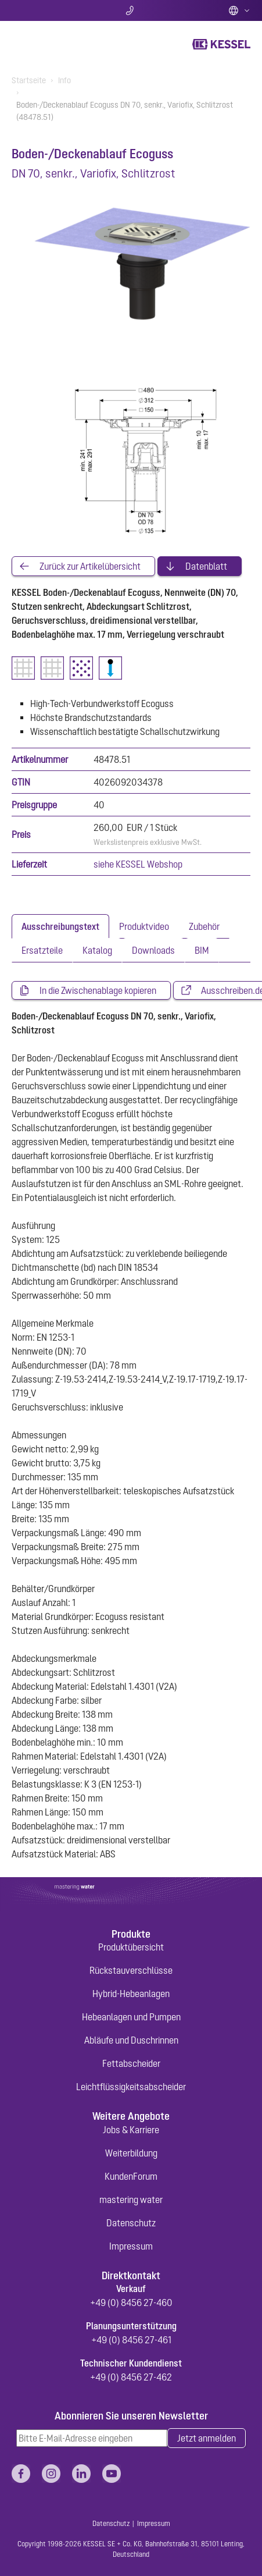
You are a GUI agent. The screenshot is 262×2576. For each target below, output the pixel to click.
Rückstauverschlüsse (131, 1970)
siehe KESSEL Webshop (138, 864)
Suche (51, 10)
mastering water (131, 2199)
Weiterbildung (131, 2153)
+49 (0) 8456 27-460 (131, 2302)
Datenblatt (206, 566)
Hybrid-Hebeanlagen (131, 1993)
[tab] (60, 926)
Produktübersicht (131, 1947)
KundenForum (131, 2176)
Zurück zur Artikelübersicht (90, 566)
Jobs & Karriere (131, 2129)
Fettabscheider (131, 2063)
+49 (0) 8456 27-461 (131, 2340)
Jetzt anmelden (206, 2438)
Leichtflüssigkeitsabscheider (131, 2086)
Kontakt (131, 10)
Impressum (131, 2246)
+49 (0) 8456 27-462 (131, 2377)
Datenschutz (131, 2223)
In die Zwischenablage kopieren (98, 990)
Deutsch (239, 10)
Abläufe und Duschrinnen (131, 2040)
